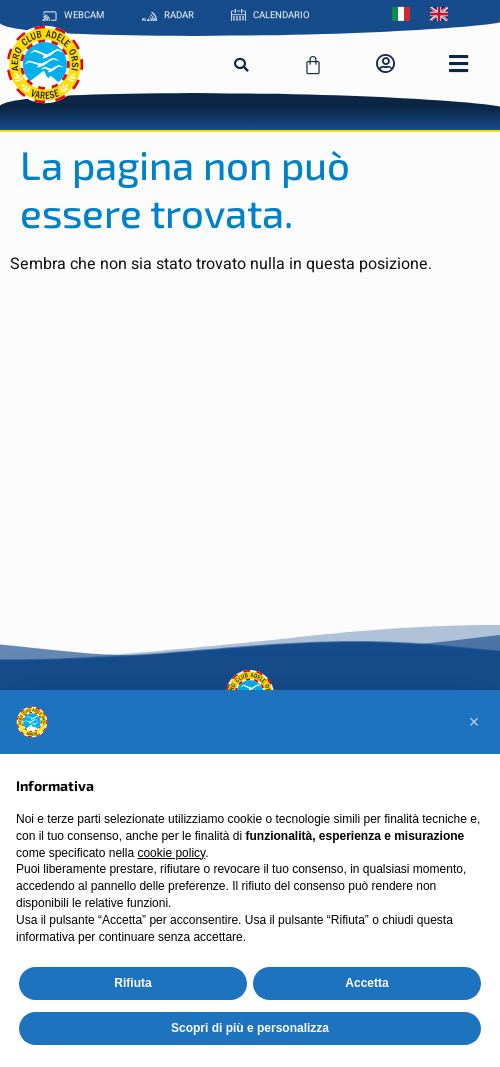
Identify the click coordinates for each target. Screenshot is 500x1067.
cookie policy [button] (171, 853)
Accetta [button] (366, 983)
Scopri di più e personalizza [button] (250, 1028)
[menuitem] (406, 12)
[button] (241, 65)
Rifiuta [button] (132, 983)
